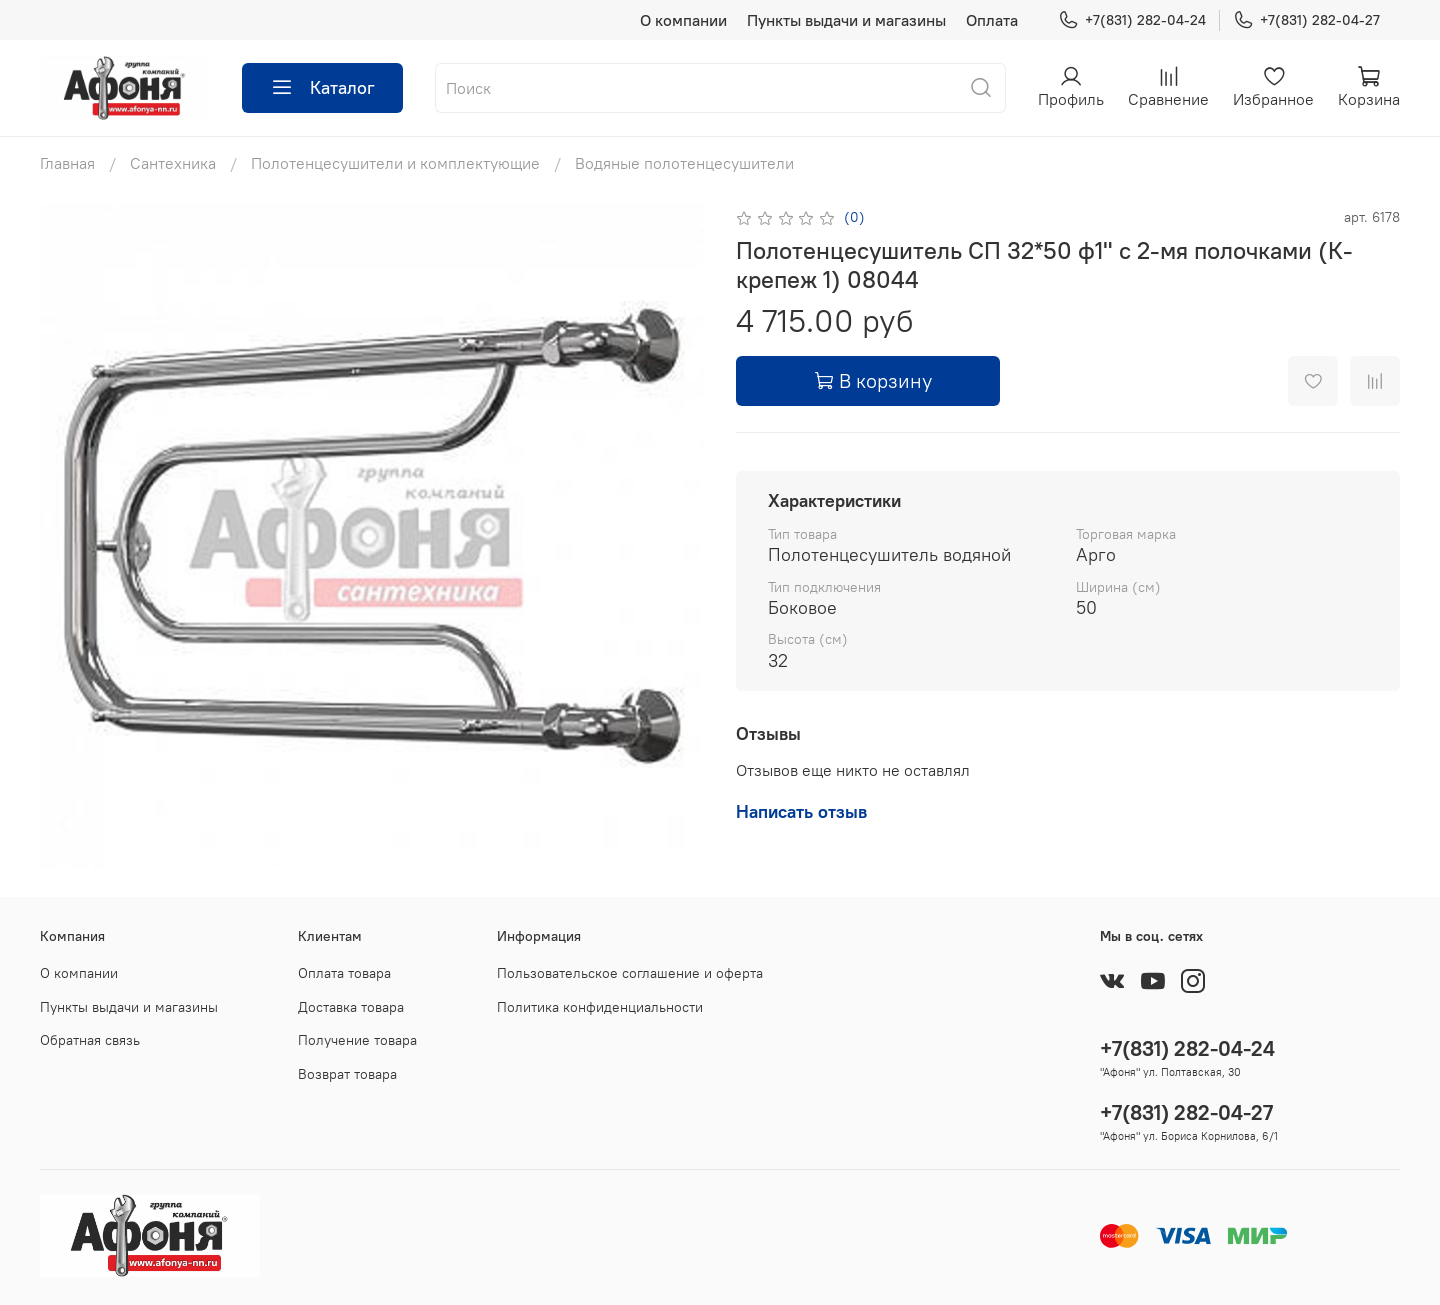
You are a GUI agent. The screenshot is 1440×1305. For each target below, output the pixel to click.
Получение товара (357, 1040)
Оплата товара (344, 973)
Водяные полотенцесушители (684, 163)
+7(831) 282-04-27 (1306, 20)
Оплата (992, 20)
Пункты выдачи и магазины (846, 20)
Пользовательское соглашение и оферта (630, 973)
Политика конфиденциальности (600, 1007)
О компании (683, 20)
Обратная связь (90, 1040)
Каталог (322, 88)
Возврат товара (347, 1074)
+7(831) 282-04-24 (1132, 20)
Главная (67, 163)
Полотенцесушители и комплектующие (395, 163)
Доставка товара (351, 1007)
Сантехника (173, 163)
